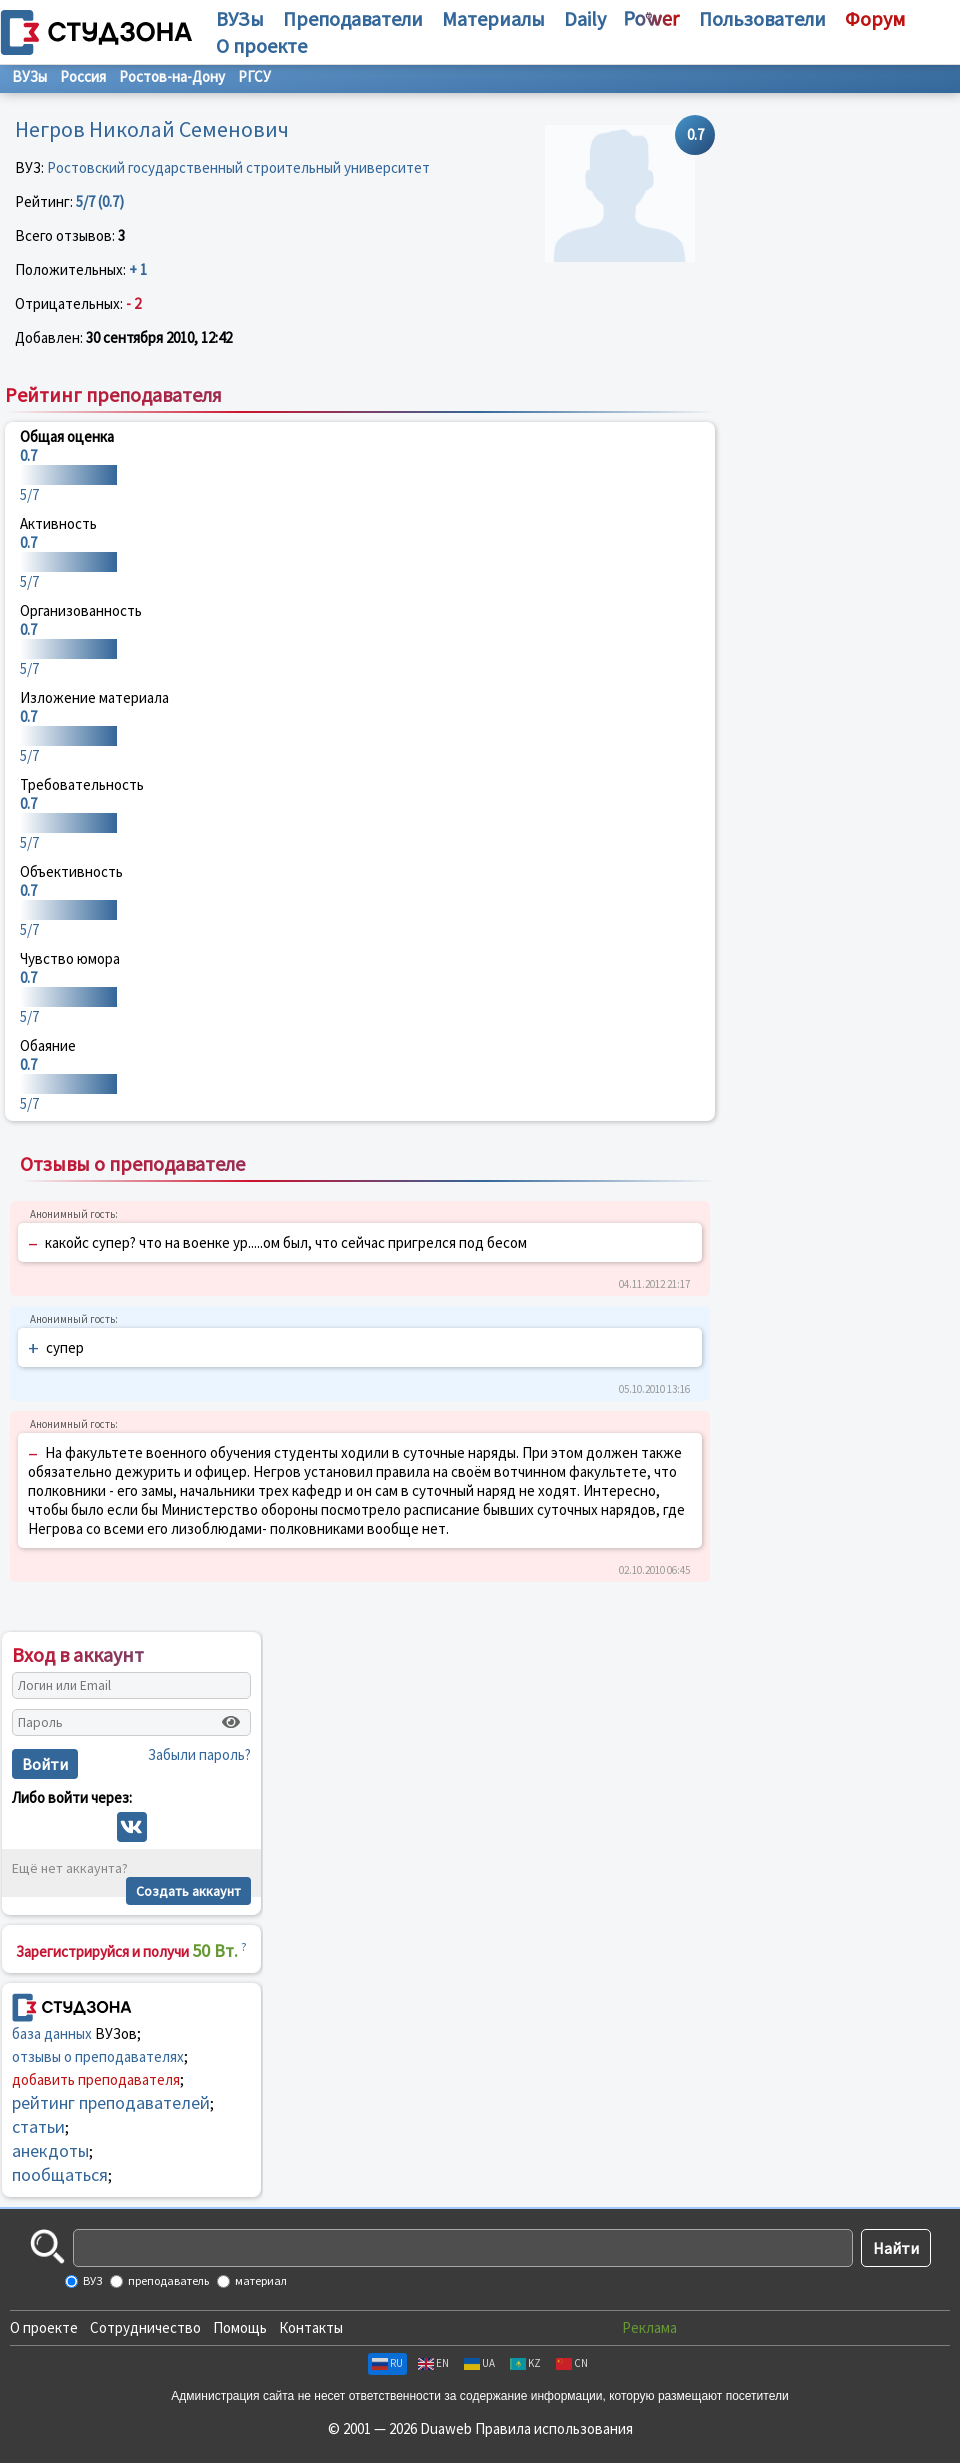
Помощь (240, 2327)
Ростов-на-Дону (172, 76)
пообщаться (60, 2174)
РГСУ (254, 76)
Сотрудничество (145, 2327)
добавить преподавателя (96, 2079)
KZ (525, 2363)
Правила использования (554, 2428)
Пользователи (762, 18)
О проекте (44, 2327)
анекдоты (50, 2150)
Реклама (649, 2327)
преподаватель (167, 2280)
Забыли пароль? (199, 1754)
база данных (52, 2033)
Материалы (493, 18)
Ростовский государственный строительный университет (238, 167)
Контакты (311, 2327)
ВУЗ (91, 2280)
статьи (38, 2126)
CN (572, 2363)
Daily (585, 18)
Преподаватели (353, 18)
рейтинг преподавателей (111, 2102)
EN (433, 2363)
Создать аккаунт (188, 1891)
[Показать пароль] (231, 1722)
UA (479, 2363)
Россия (83, 76)
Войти (45, 1764)
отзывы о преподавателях (98, 2056)
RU (387, 2363)
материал (260, 2280)
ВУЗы (240, 18)
